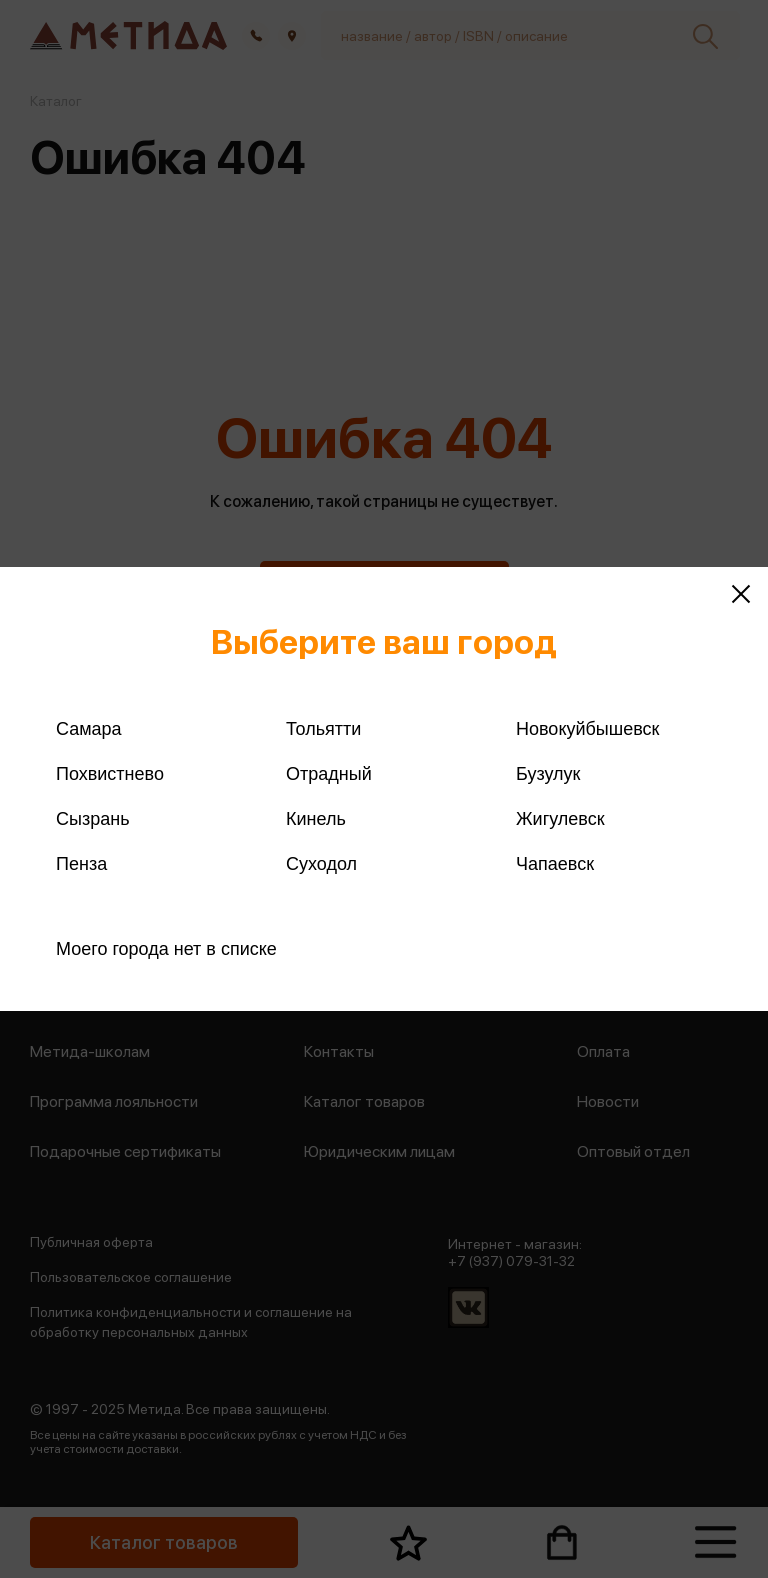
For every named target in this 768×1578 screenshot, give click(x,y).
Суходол (321, 864)
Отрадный (329, 774)
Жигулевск (560, 819)
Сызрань (93, 819)
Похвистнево (110, 774)
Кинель (316, 819)
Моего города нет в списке (166, 949)
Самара (89, 729)
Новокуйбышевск (587, 729)
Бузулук (548, 774)
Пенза (81, 864)
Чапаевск (555, 864)
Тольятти (323, 729)
